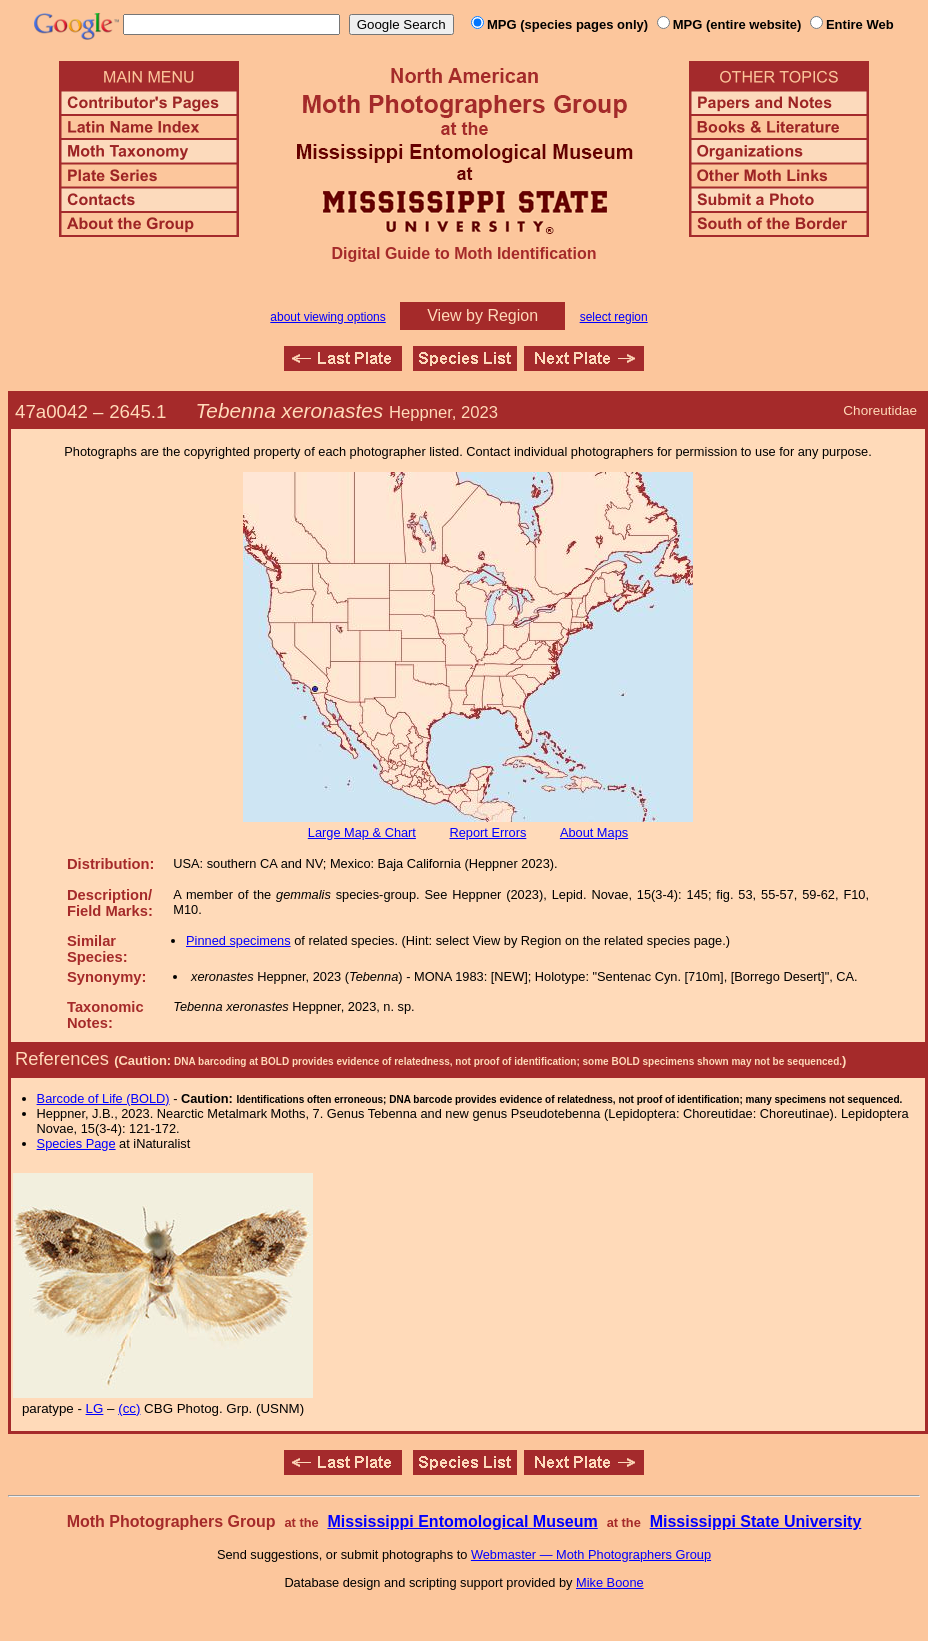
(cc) (129, 1408)
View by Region (482, 315)
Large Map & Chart (362, 832)
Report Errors (488, 832)
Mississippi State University (756, 1521)
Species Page (76, 1143)
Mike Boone (610, 1582)
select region (614, 317)
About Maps (594, 832)
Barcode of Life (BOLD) (103, 1098)
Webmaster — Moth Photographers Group (591, 1554)
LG (95, 1408)
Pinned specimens (238, 940)
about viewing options (327, 317)
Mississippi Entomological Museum (462, 1521)
